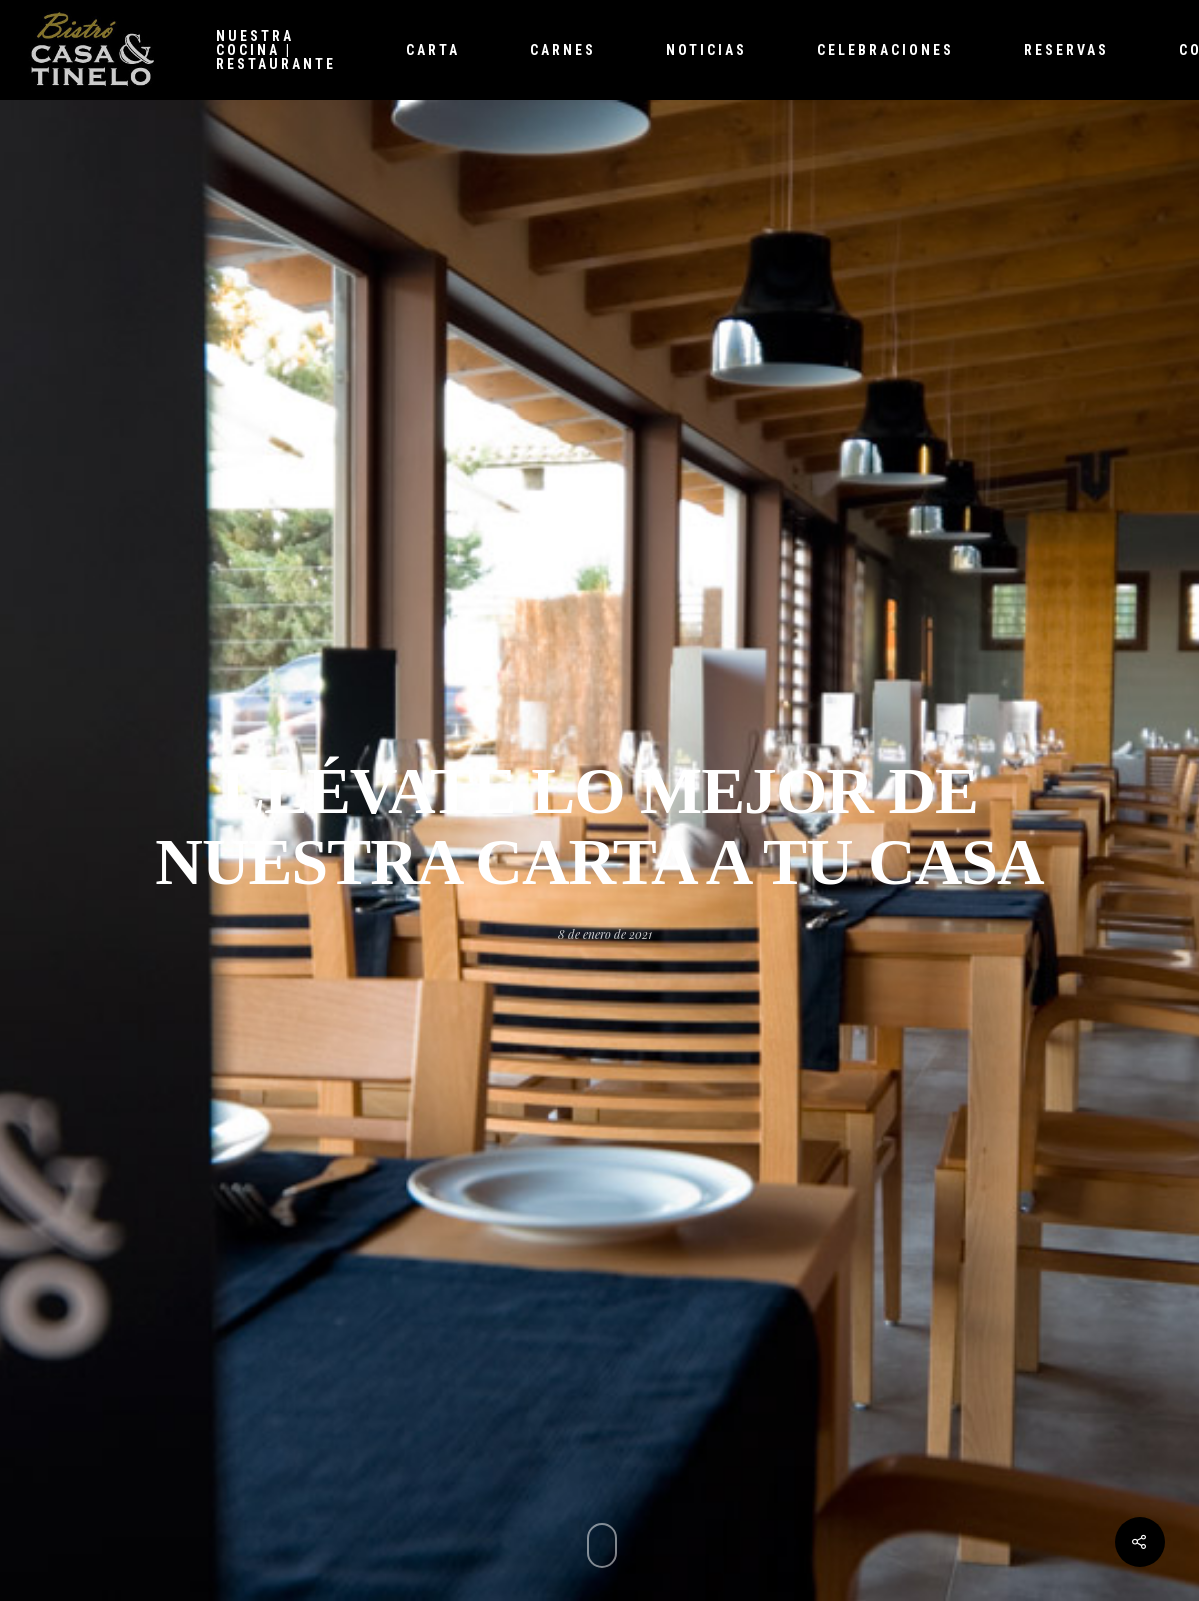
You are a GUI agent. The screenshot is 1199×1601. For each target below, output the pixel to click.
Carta (433, 50)
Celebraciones (885, 50)
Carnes (563, 50)
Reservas (1066, 50)
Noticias (706, 50)
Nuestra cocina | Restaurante (276, 50)
